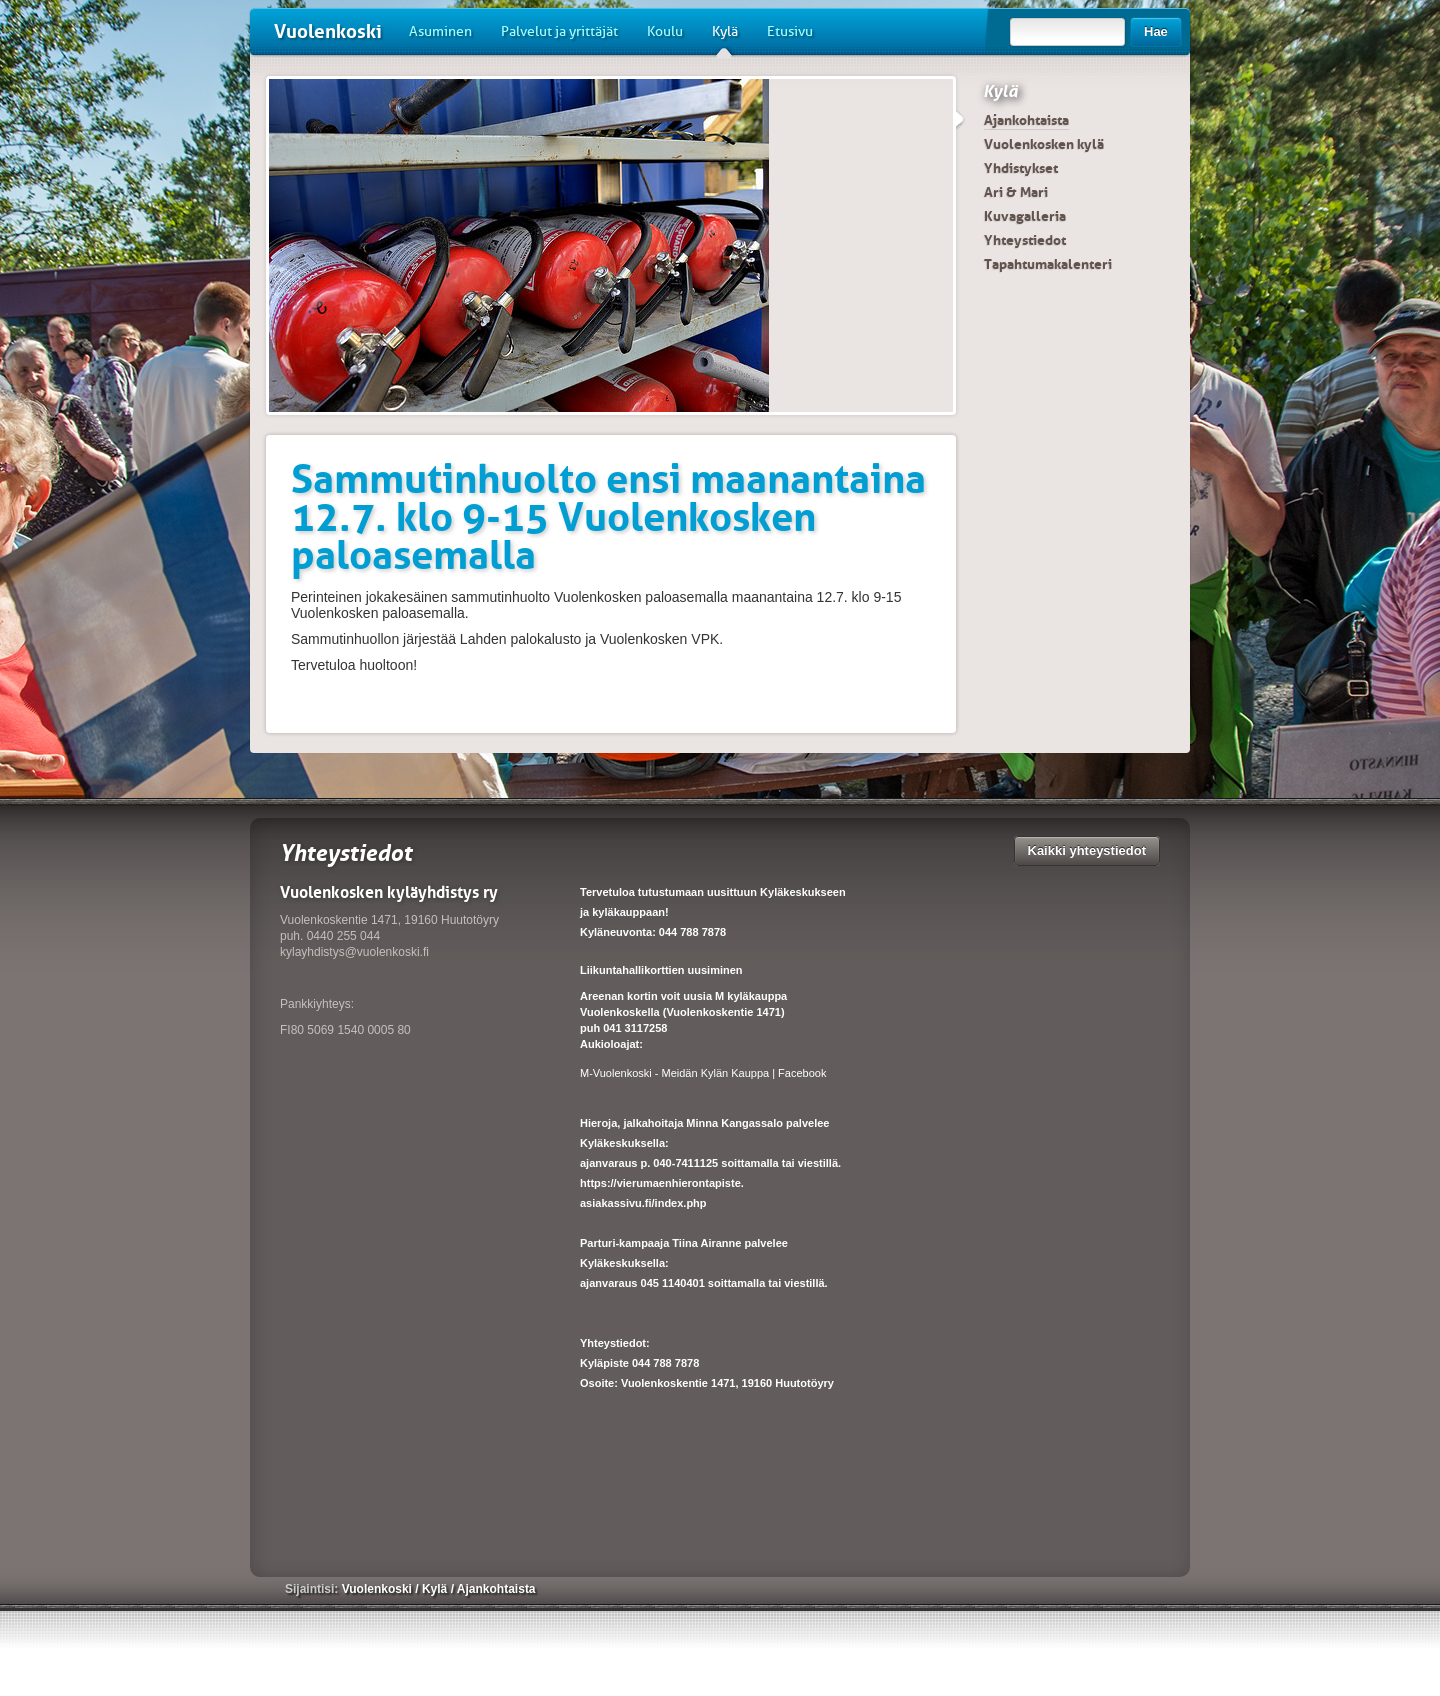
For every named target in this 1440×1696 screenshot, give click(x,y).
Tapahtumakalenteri (1048, 264)
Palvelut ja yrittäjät (559, 31)
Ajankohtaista (1026, 120)
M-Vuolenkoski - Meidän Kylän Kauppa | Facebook (703, 1073)
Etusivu (790, 31)
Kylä (725, 39)
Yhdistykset (1021, 168)
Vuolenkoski (328, 31)
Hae (1156, 31)
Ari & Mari (1016, 192)
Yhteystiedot (1025, 240)
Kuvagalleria (1025, 216)
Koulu (665, 31)
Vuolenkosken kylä (1044, 144)
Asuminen (440, 31)
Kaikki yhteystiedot (1087, 850)
